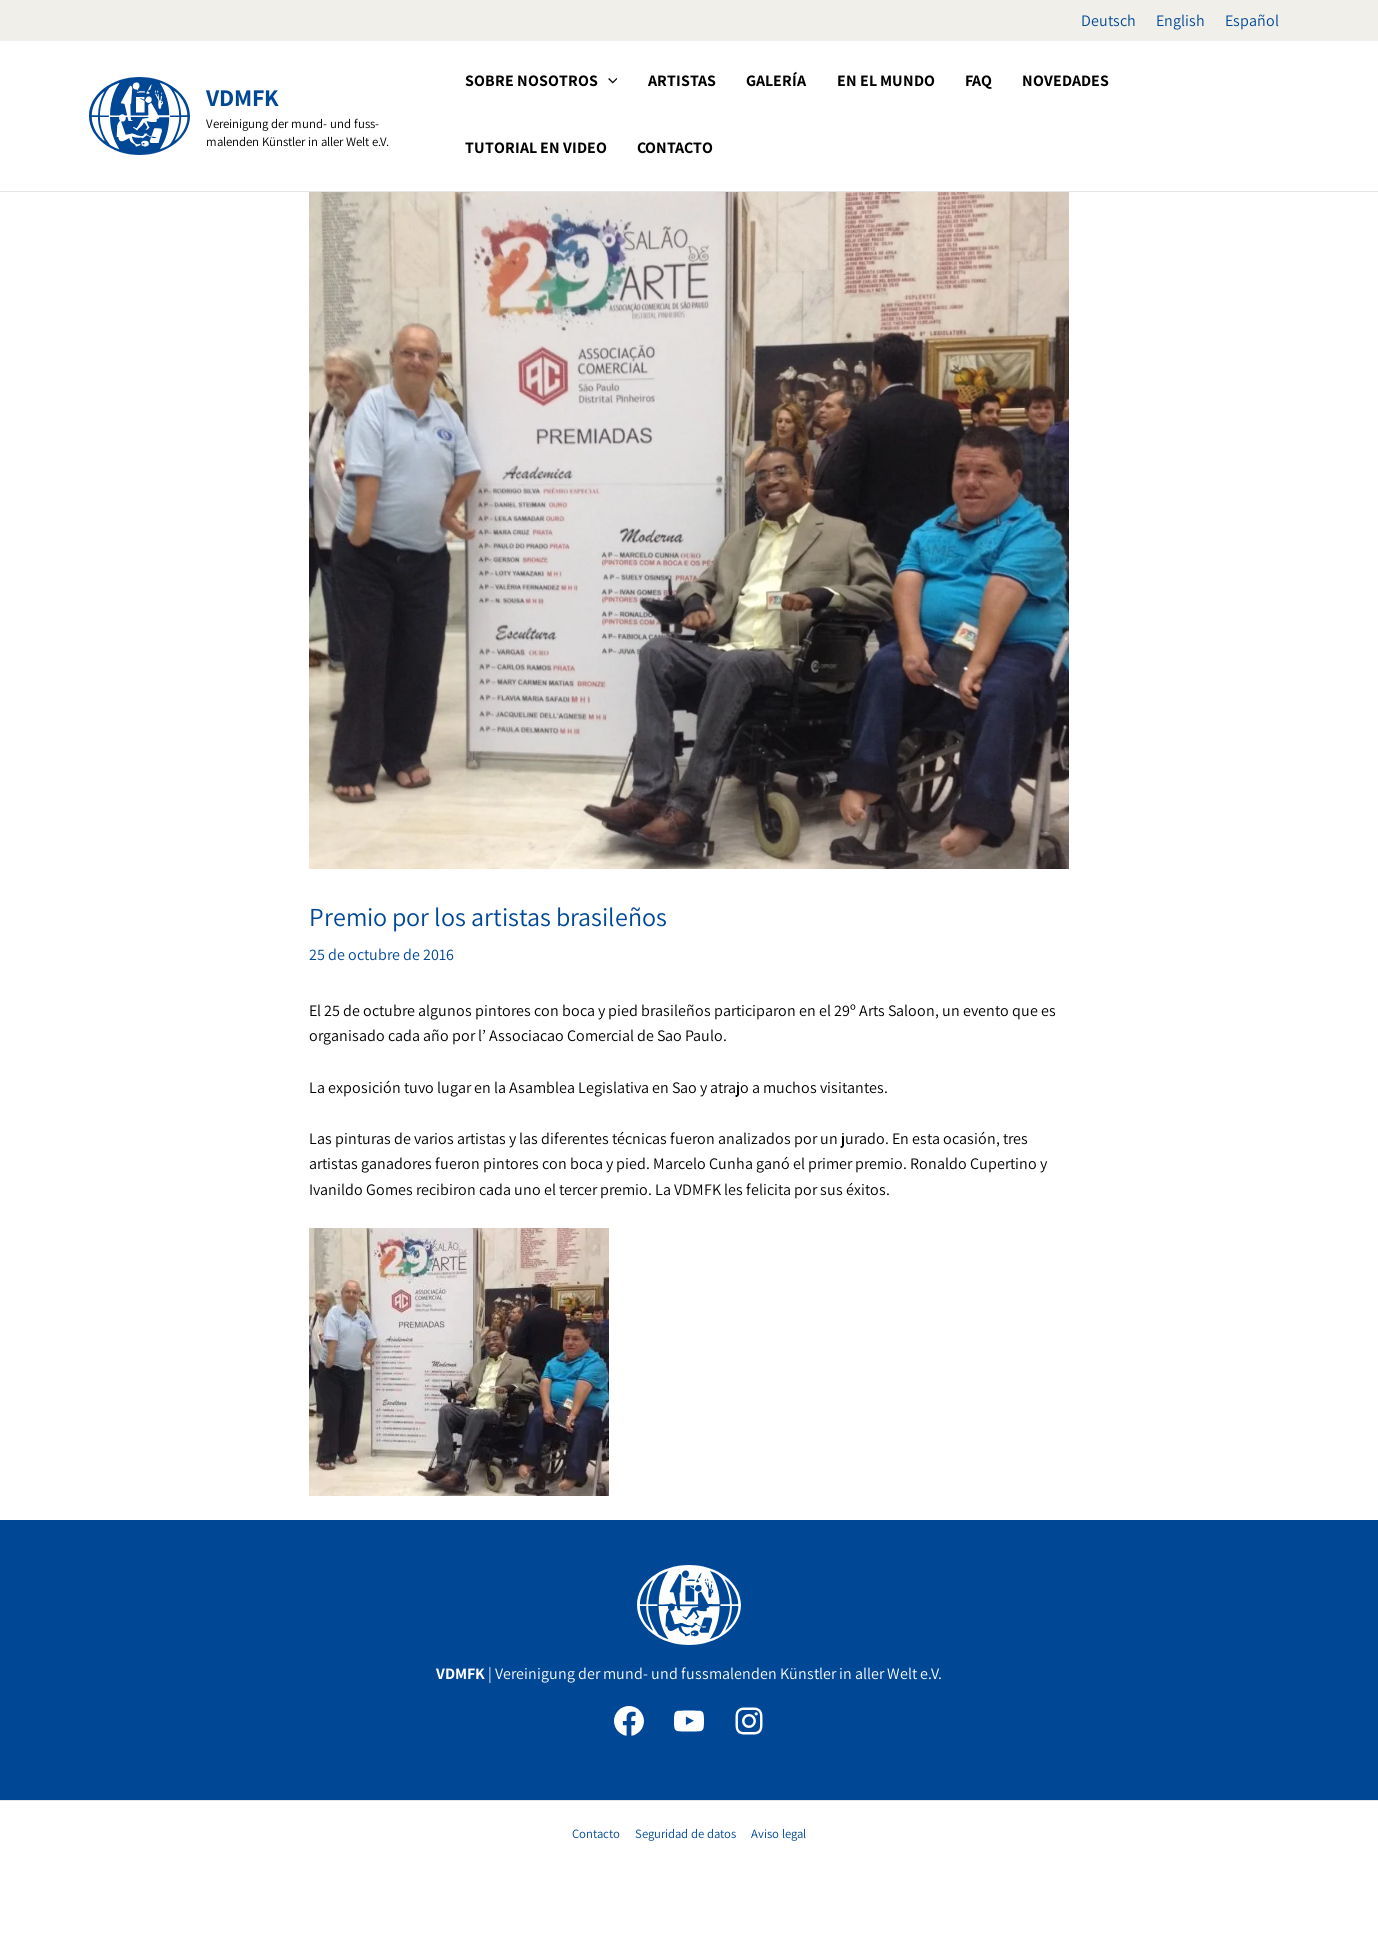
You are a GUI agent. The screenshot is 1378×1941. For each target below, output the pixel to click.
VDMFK (242, 97)
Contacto (598, 1833)
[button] (606, 81)
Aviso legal (776, 1833)
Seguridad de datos (685, 1833)
